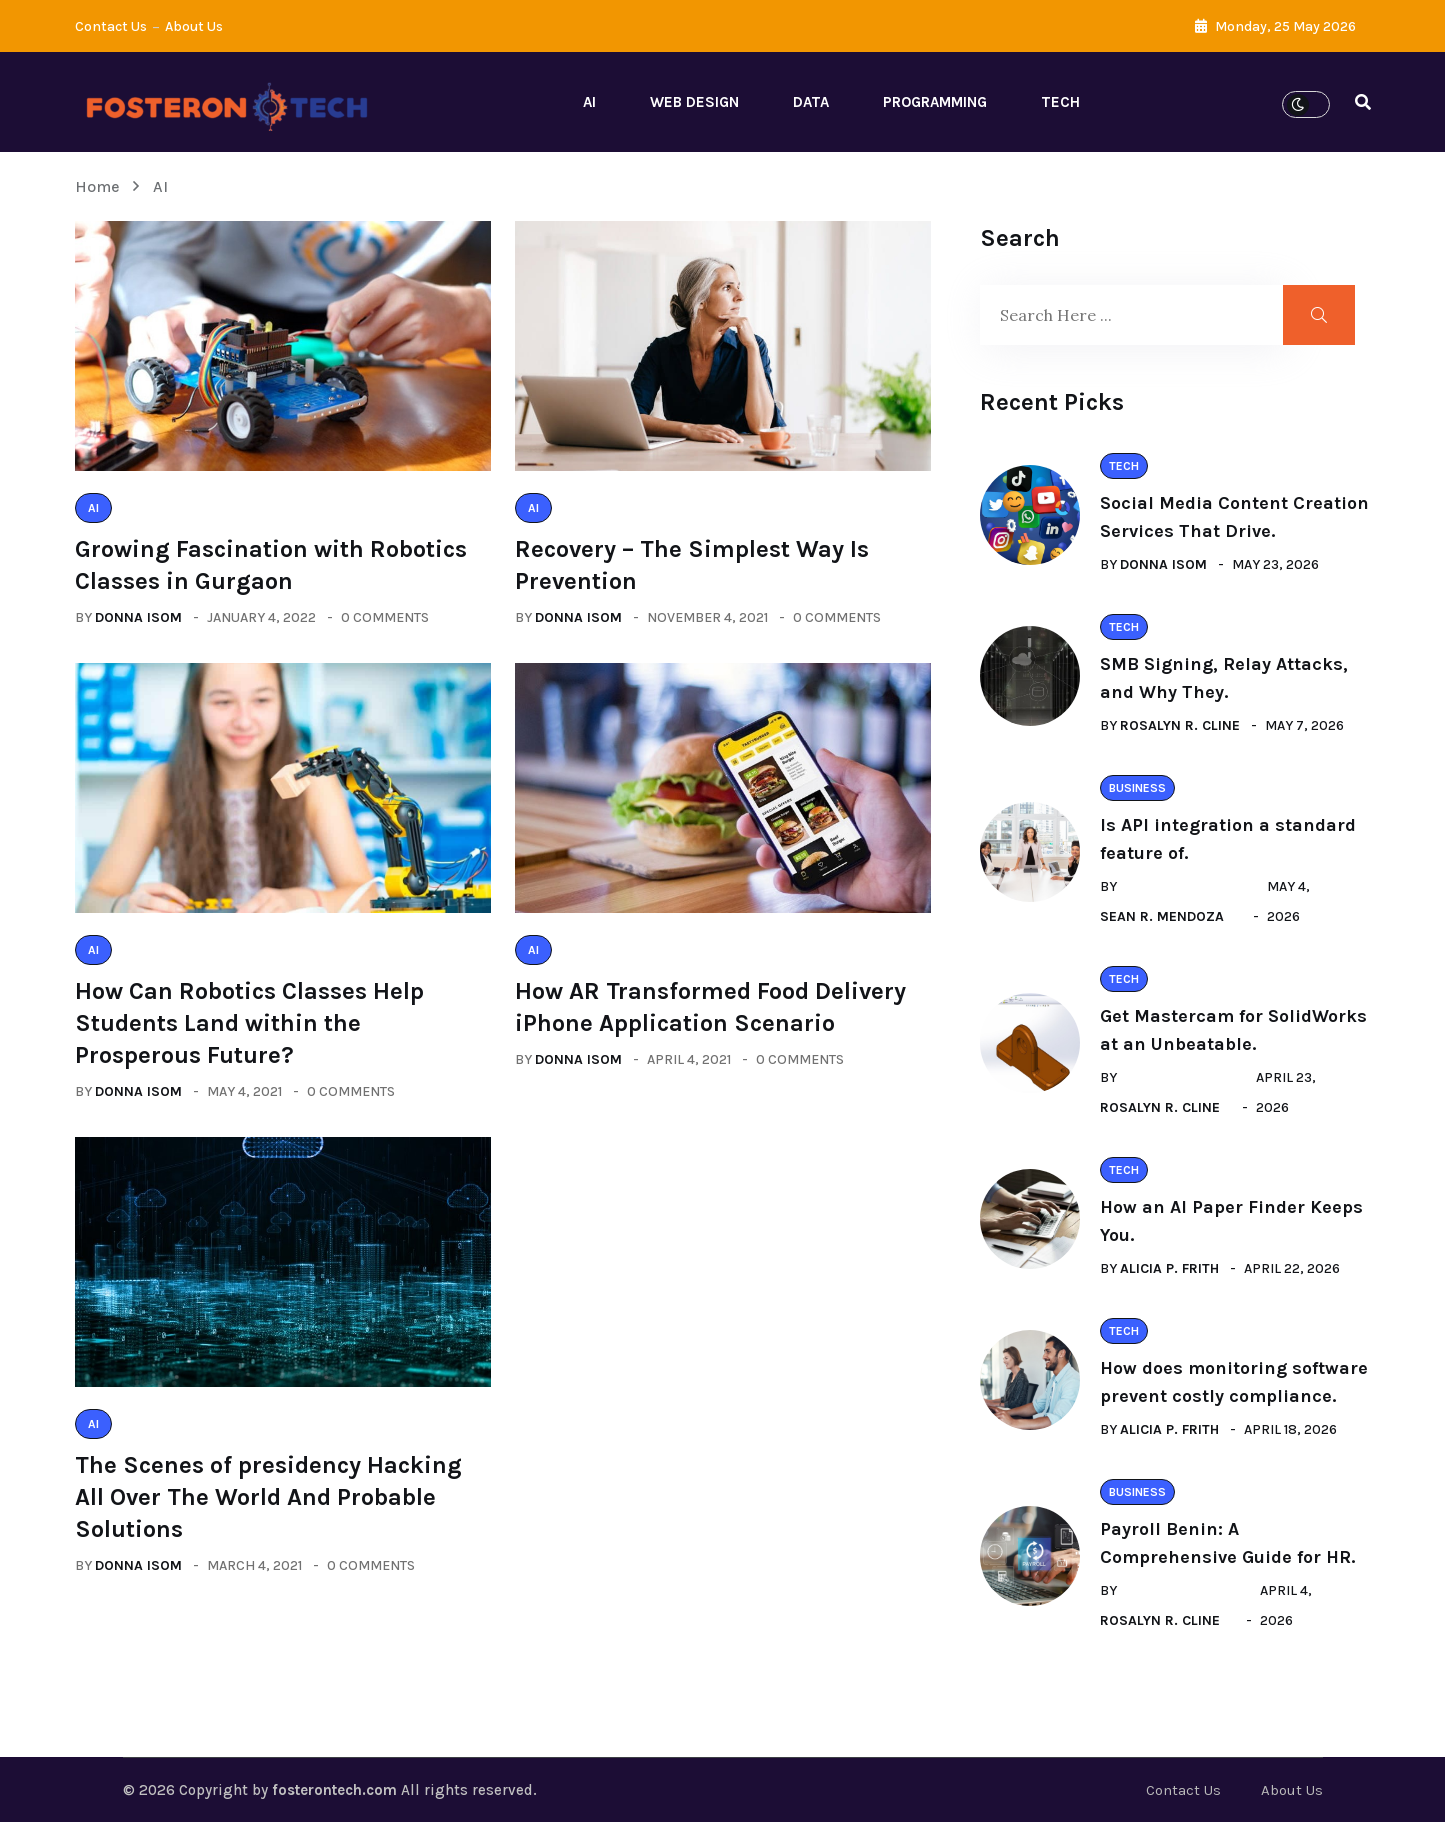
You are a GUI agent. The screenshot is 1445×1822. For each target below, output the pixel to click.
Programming (935, 102)
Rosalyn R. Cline (1180, 725)
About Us (194, 26)
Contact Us (111, 26)
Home (101, 186)
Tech (1060, 102)
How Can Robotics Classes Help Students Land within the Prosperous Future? (249, 1023)
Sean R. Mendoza (1162, 916)
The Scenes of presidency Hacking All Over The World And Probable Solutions (268, 1497)
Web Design (694, 102)
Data (811, 102)
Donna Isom (138, 617)
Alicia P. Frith (1169, 1268)
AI (589, 102)
